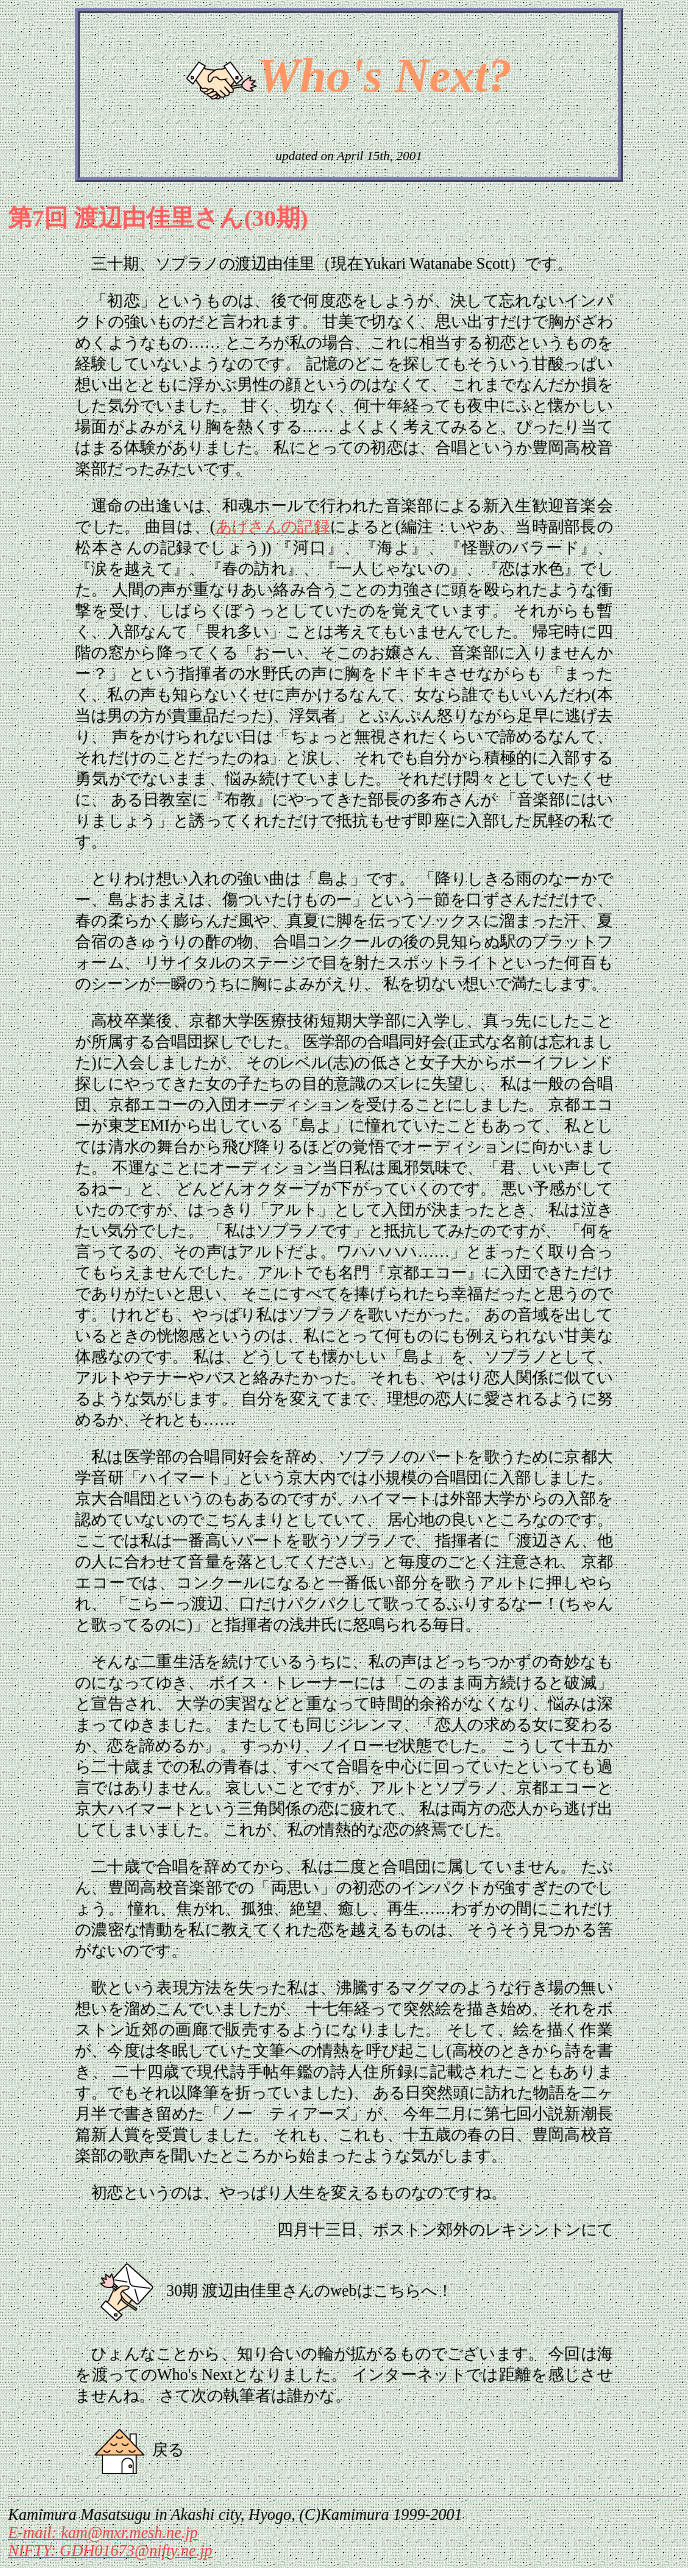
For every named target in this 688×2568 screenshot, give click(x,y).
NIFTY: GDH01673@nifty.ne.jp (110, 2550)
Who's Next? (384, 75)
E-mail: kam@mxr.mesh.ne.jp (103, 2532)
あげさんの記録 (272, 526)
